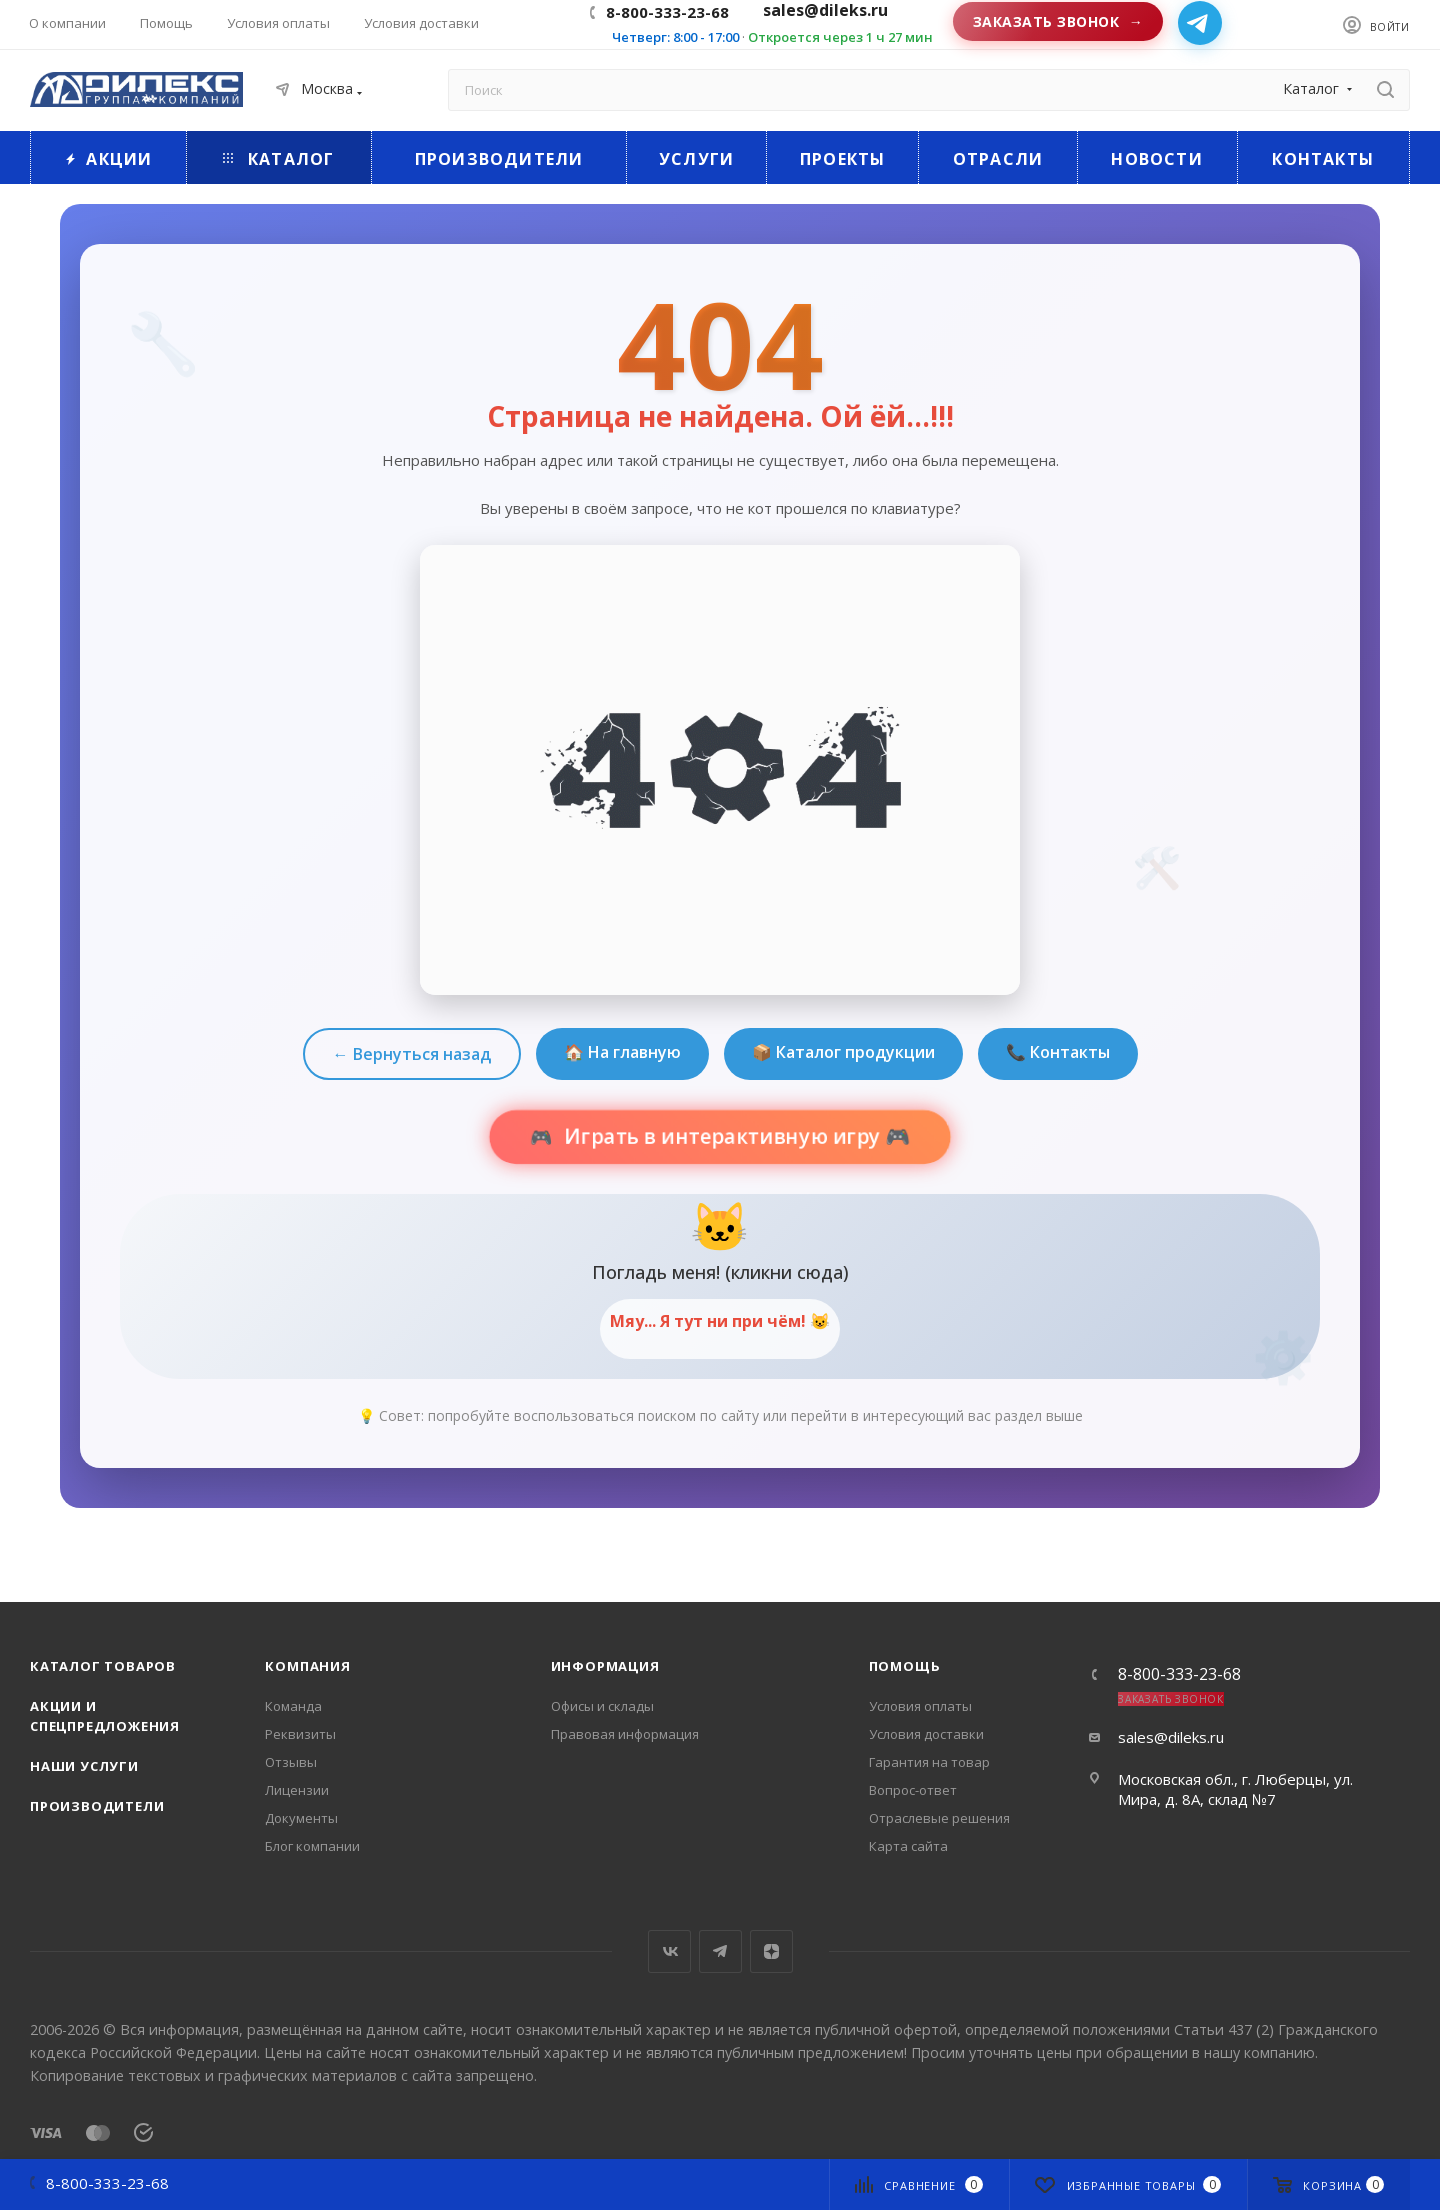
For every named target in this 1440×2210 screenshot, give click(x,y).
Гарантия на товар (929, 1762)
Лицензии (297, 1790)
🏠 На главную (622, 1052)
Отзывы (291, 1762)
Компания (307, 1666)
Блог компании (312, 1846)
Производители (97, 1806)
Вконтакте (669, 1951)
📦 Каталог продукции (843, 1052)
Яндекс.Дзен (771, 1951)
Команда (293, 1706)
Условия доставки (926, 1734)
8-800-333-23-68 (667, 12)
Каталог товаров (103, 1666)
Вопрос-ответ (913, 1790)
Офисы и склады (602, 1706)
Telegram (720, 1951)
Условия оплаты (920, 1706)
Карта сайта (908, 1846)
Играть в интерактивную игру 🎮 (735, 1137)
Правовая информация (625, 1734)
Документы (301, 1818)
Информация (605, 1666)
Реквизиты (300, 1734)
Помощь (905, 1666)
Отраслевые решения (939, 1818)
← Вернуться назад (412, 1054)
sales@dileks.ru (1171, 1737)
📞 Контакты (1058, 1052)
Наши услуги (84, 1766)
